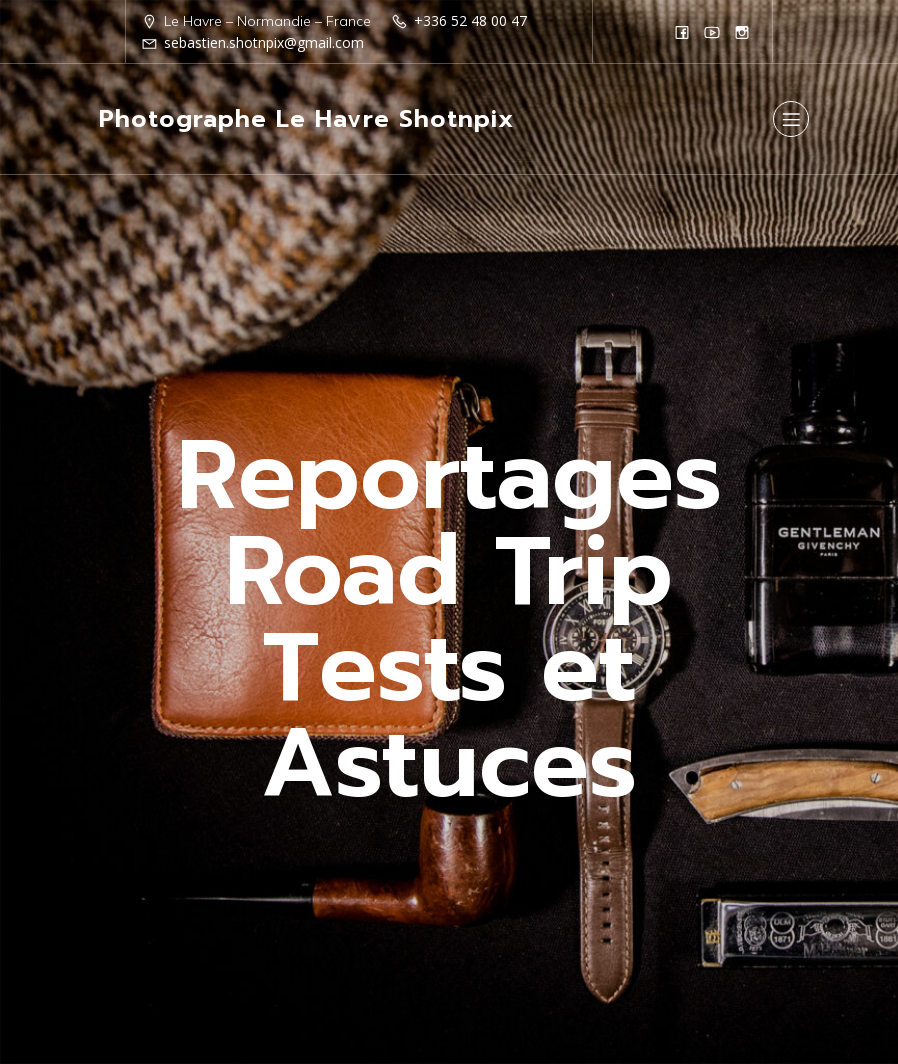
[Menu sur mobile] (791, 119)
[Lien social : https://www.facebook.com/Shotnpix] (682, 32)
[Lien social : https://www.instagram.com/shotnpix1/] (742, 32)
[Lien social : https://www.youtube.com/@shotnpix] (712, 32)
